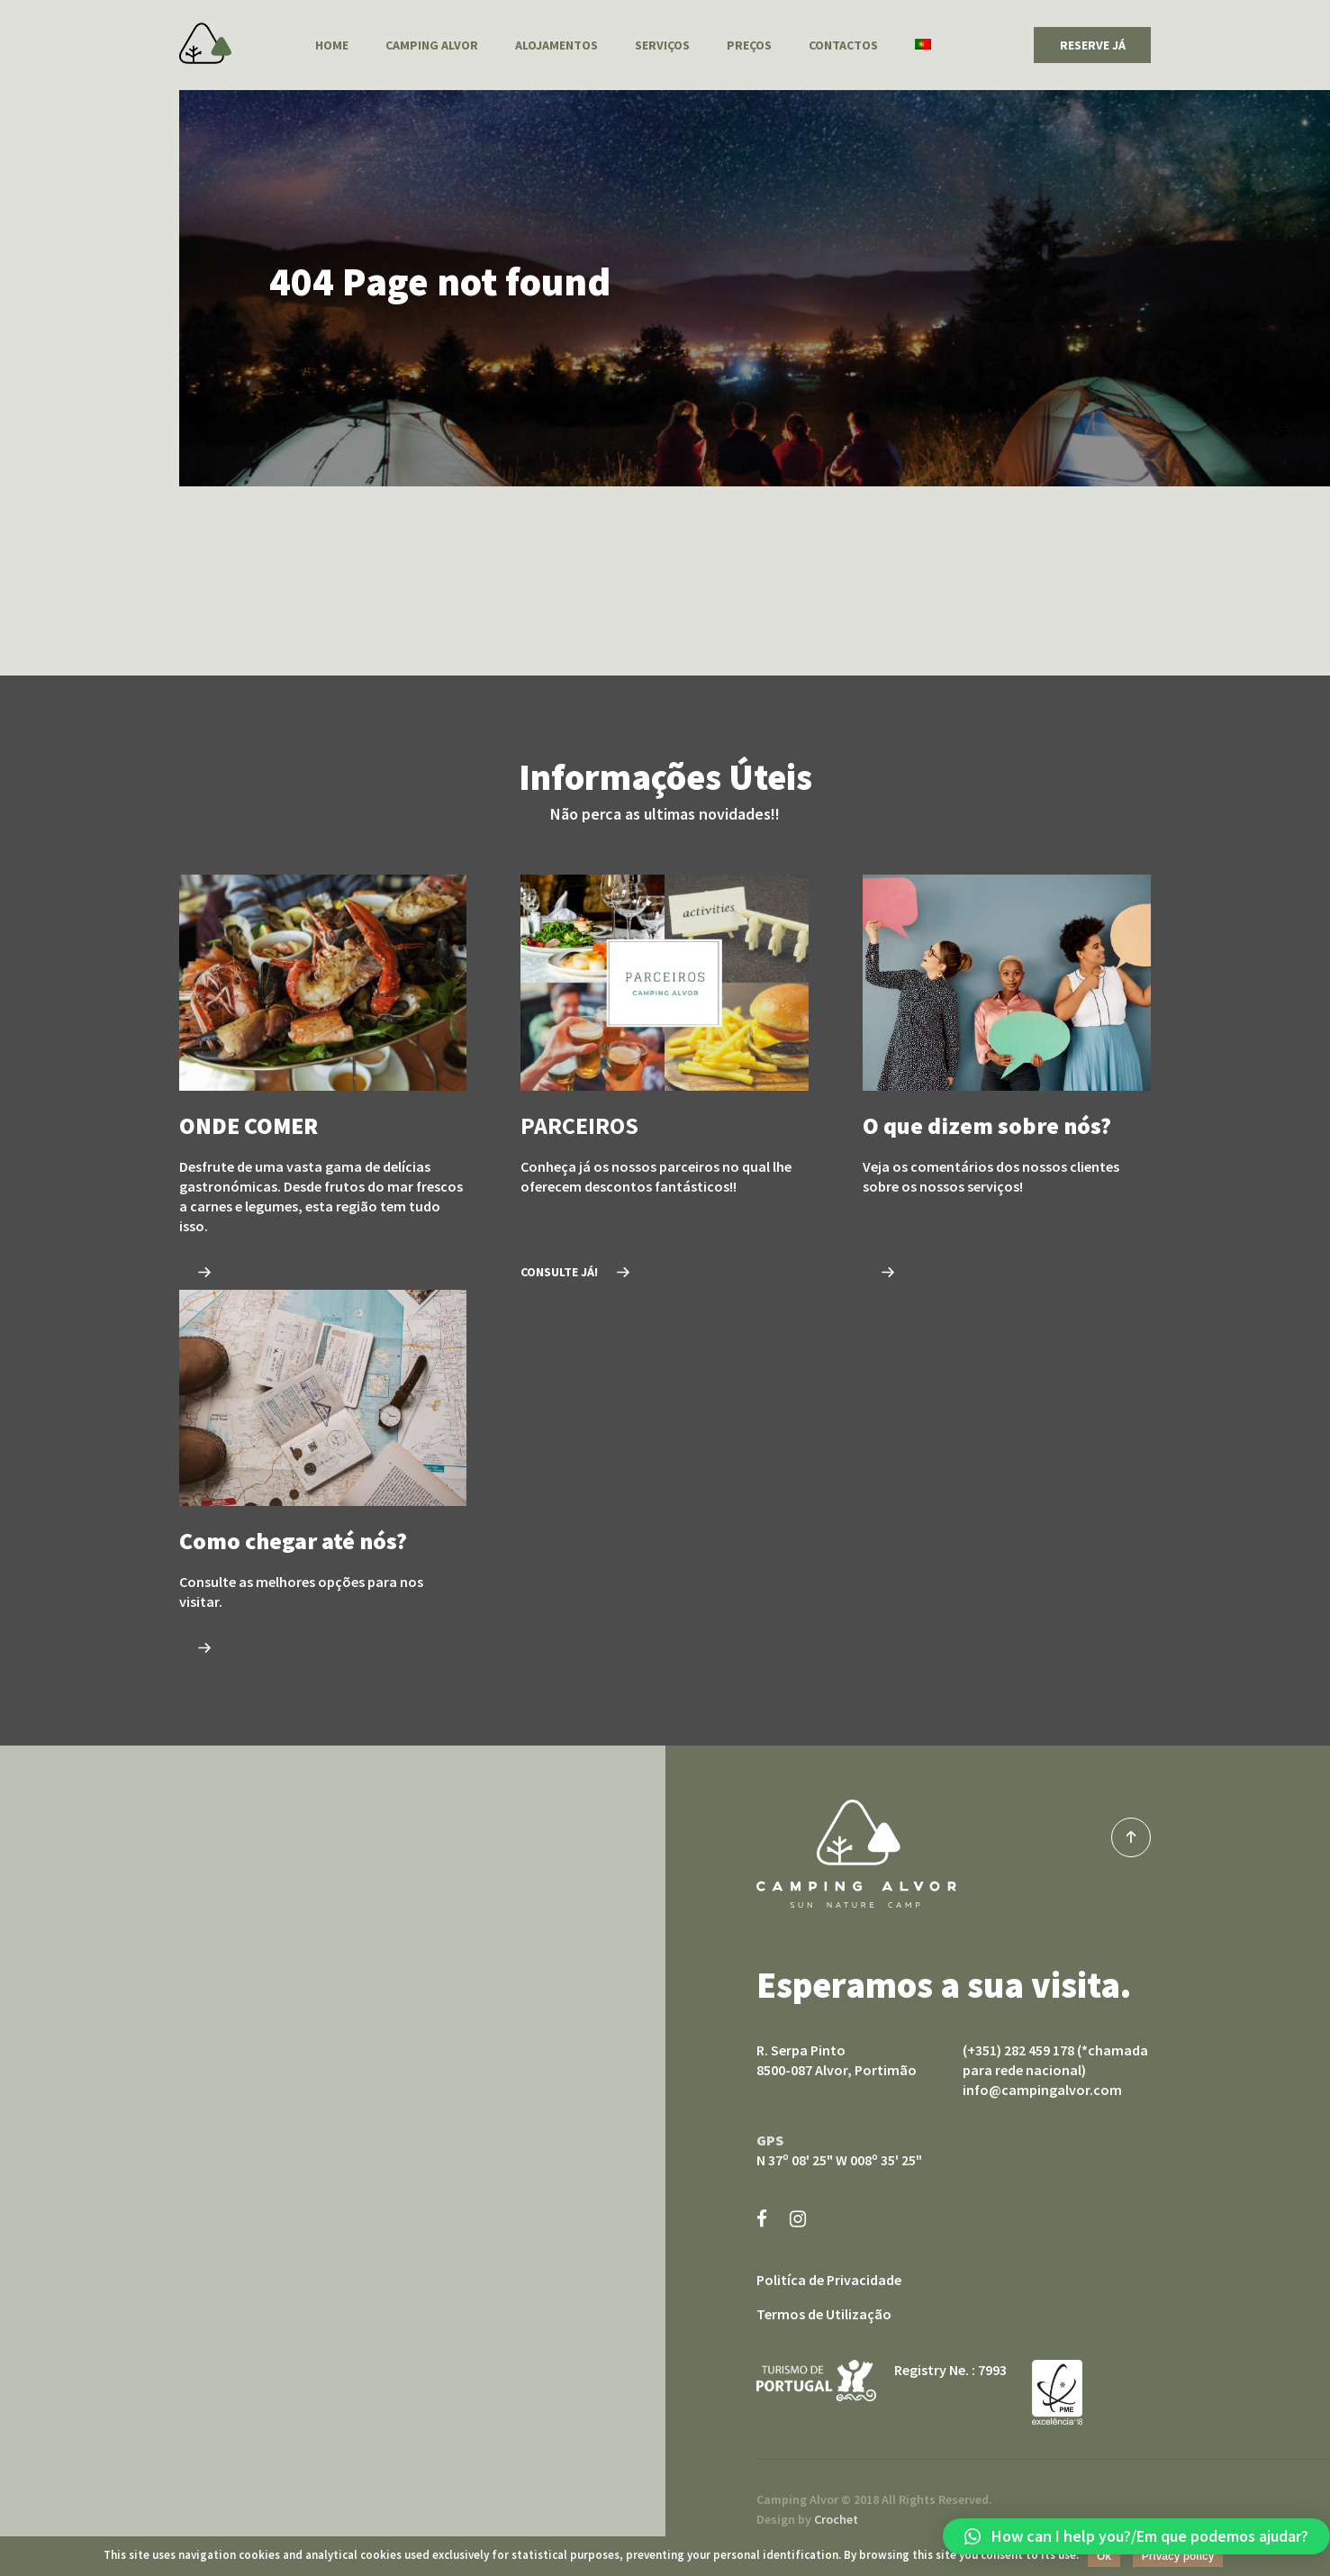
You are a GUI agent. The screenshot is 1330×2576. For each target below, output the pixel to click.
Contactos (843, 45)
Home (331, 45)
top (1131, 1837)
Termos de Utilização (823, 2314)
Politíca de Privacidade (828, 2280)
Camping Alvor (205, 43)
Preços (749, 45)
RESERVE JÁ (1093, 45)
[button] (1136, 2536)
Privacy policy (1178, 2556)
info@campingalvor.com (1042, 2090)
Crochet (836, 2519)
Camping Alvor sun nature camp (856, 1854)
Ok (1104, 2556)
